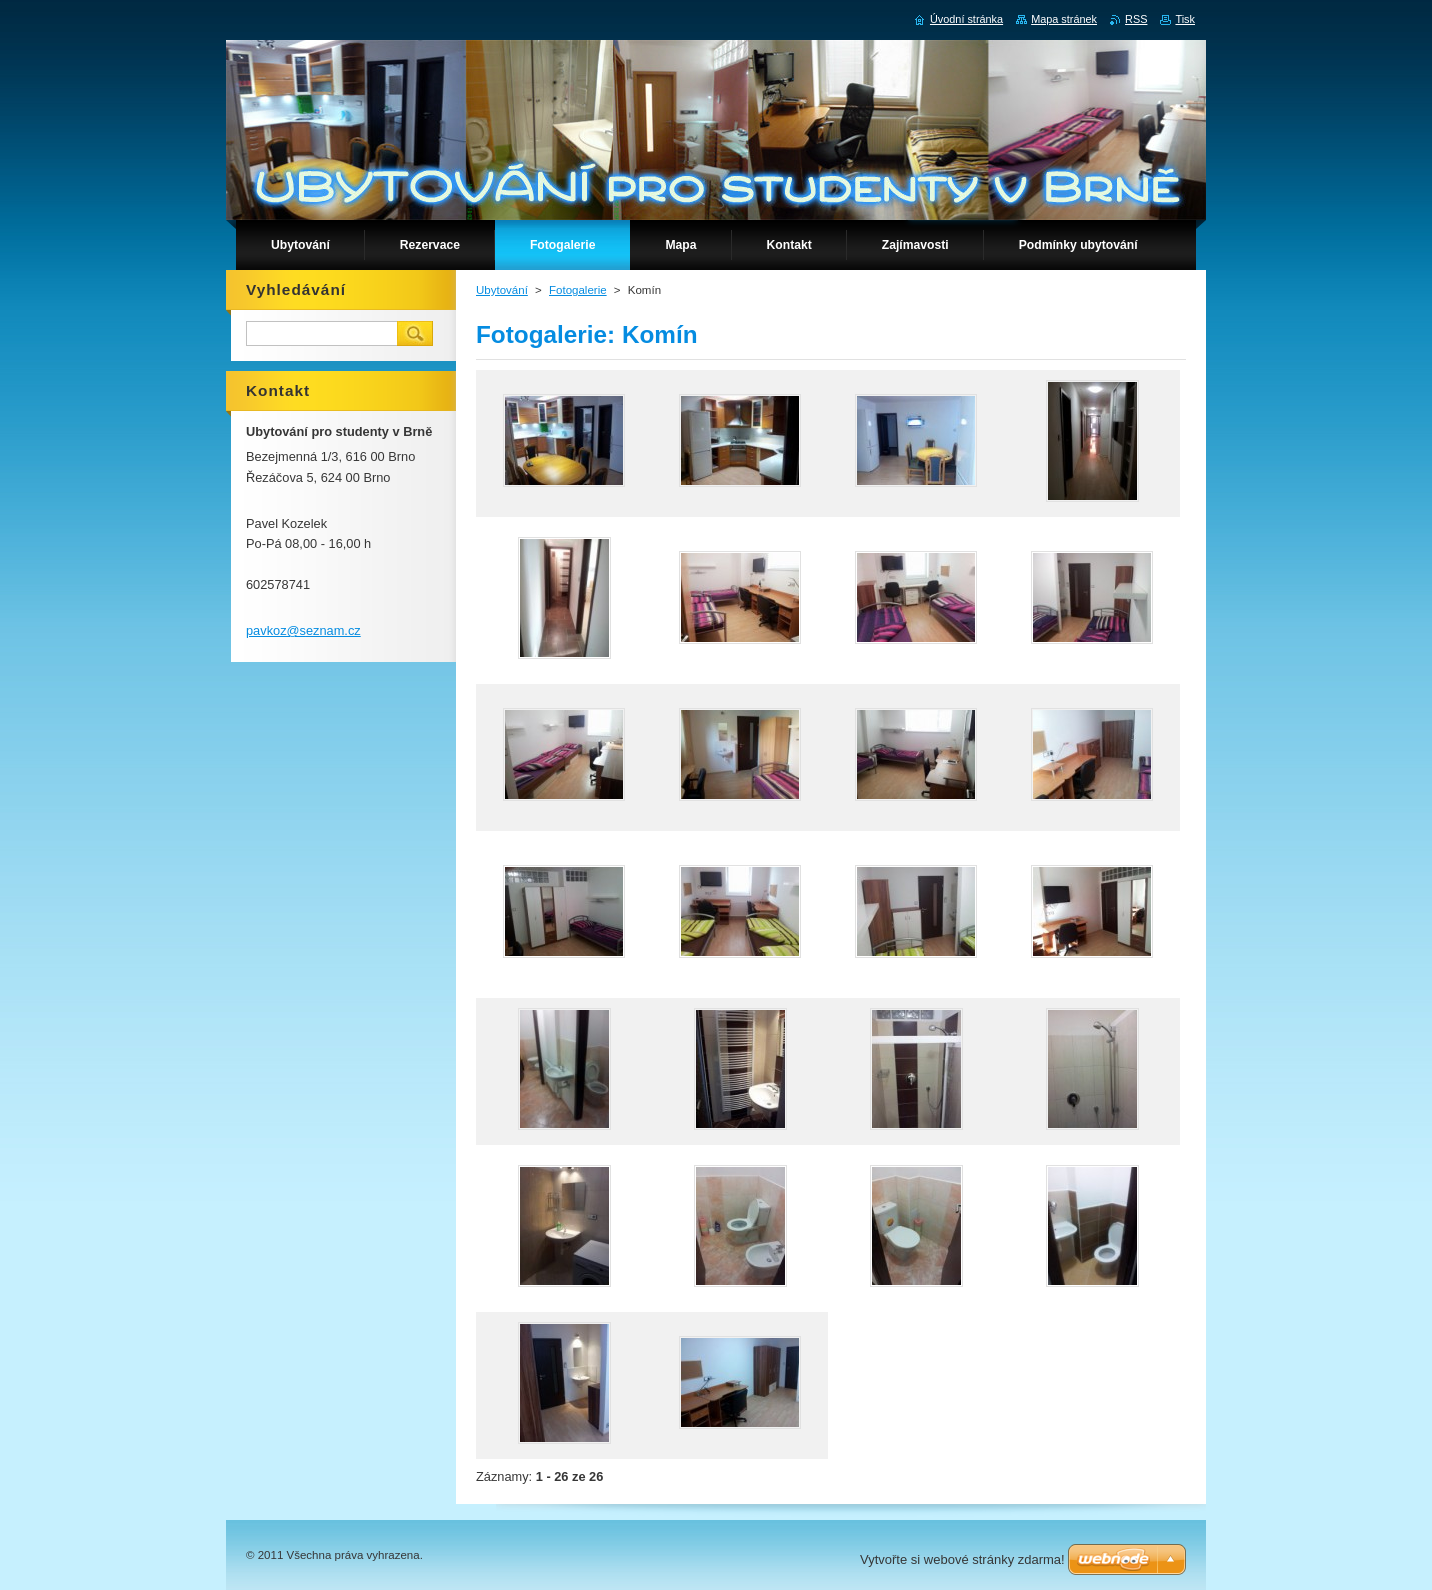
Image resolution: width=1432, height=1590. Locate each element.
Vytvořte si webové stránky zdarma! (962, 1559)
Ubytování (502, 290)
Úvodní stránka (966, 19)
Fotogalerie (578, 290)
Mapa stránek (1064, 19)
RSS (1136, 19)
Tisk (1185, 19)
